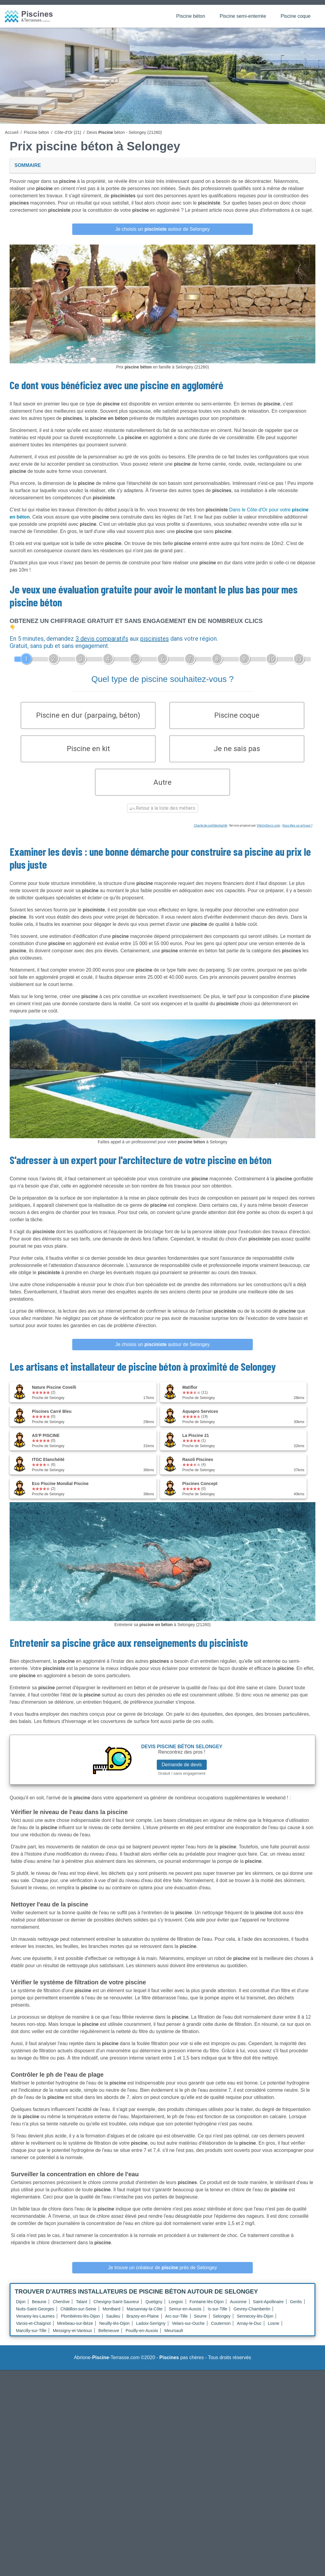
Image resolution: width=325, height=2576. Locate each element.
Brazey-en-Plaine (142, 2324)
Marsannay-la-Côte (144, 2317)
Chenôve (61, 2309)
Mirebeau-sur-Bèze (75, 2331)
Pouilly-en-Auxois (141, 2338)
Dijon (21, 2309)
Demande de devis (182, 1772)
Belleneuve (108, 2338)
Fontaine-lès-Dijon (207, 2309)
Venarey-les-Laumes (35, 2324)
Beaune (39, 2309)
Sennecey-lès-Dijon (255, 2324)
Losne (273, 2331)
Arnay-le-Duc (249, 2331)
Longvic (176, 2309)
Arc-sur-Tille (176, 2324)
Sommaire (27, 165)
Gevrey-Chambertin (252, 2317)
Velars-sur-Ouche (188, 2331)
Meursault (173, 2338)
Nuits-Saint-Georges (35, 2317)
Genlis (296, 2309)
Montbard (111, 2317)
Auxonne (238, 2309)
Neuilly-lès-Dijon (114, 2331)
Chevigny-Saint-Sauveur (116, 2309)
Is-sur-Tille (217, 2317)
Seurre (200, 2324)
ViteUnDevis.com (268, 833)
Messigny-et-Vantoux (72, 2338)
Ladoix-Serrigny (151, 2331)
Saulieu (113, 2324)
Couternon (221, 2331)
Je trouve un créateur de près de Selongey (162, 2275)
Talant (81, 2309)
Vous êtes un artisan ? (297, 833)
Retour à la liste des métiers (162, 816)
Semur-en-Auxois (185, 2317)
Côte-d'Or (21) (67, 132)
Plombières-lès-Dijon (80, 2324)
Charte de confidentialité (210, 833)
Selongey (222, 2324)
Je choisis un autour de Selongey (162, 229)
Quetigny (153, 2309)
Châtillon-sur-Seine (78, 2317)
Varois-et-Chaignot (33, 2331)
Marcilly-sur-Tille (31, 2338)
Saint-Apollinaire (268, 2309)
